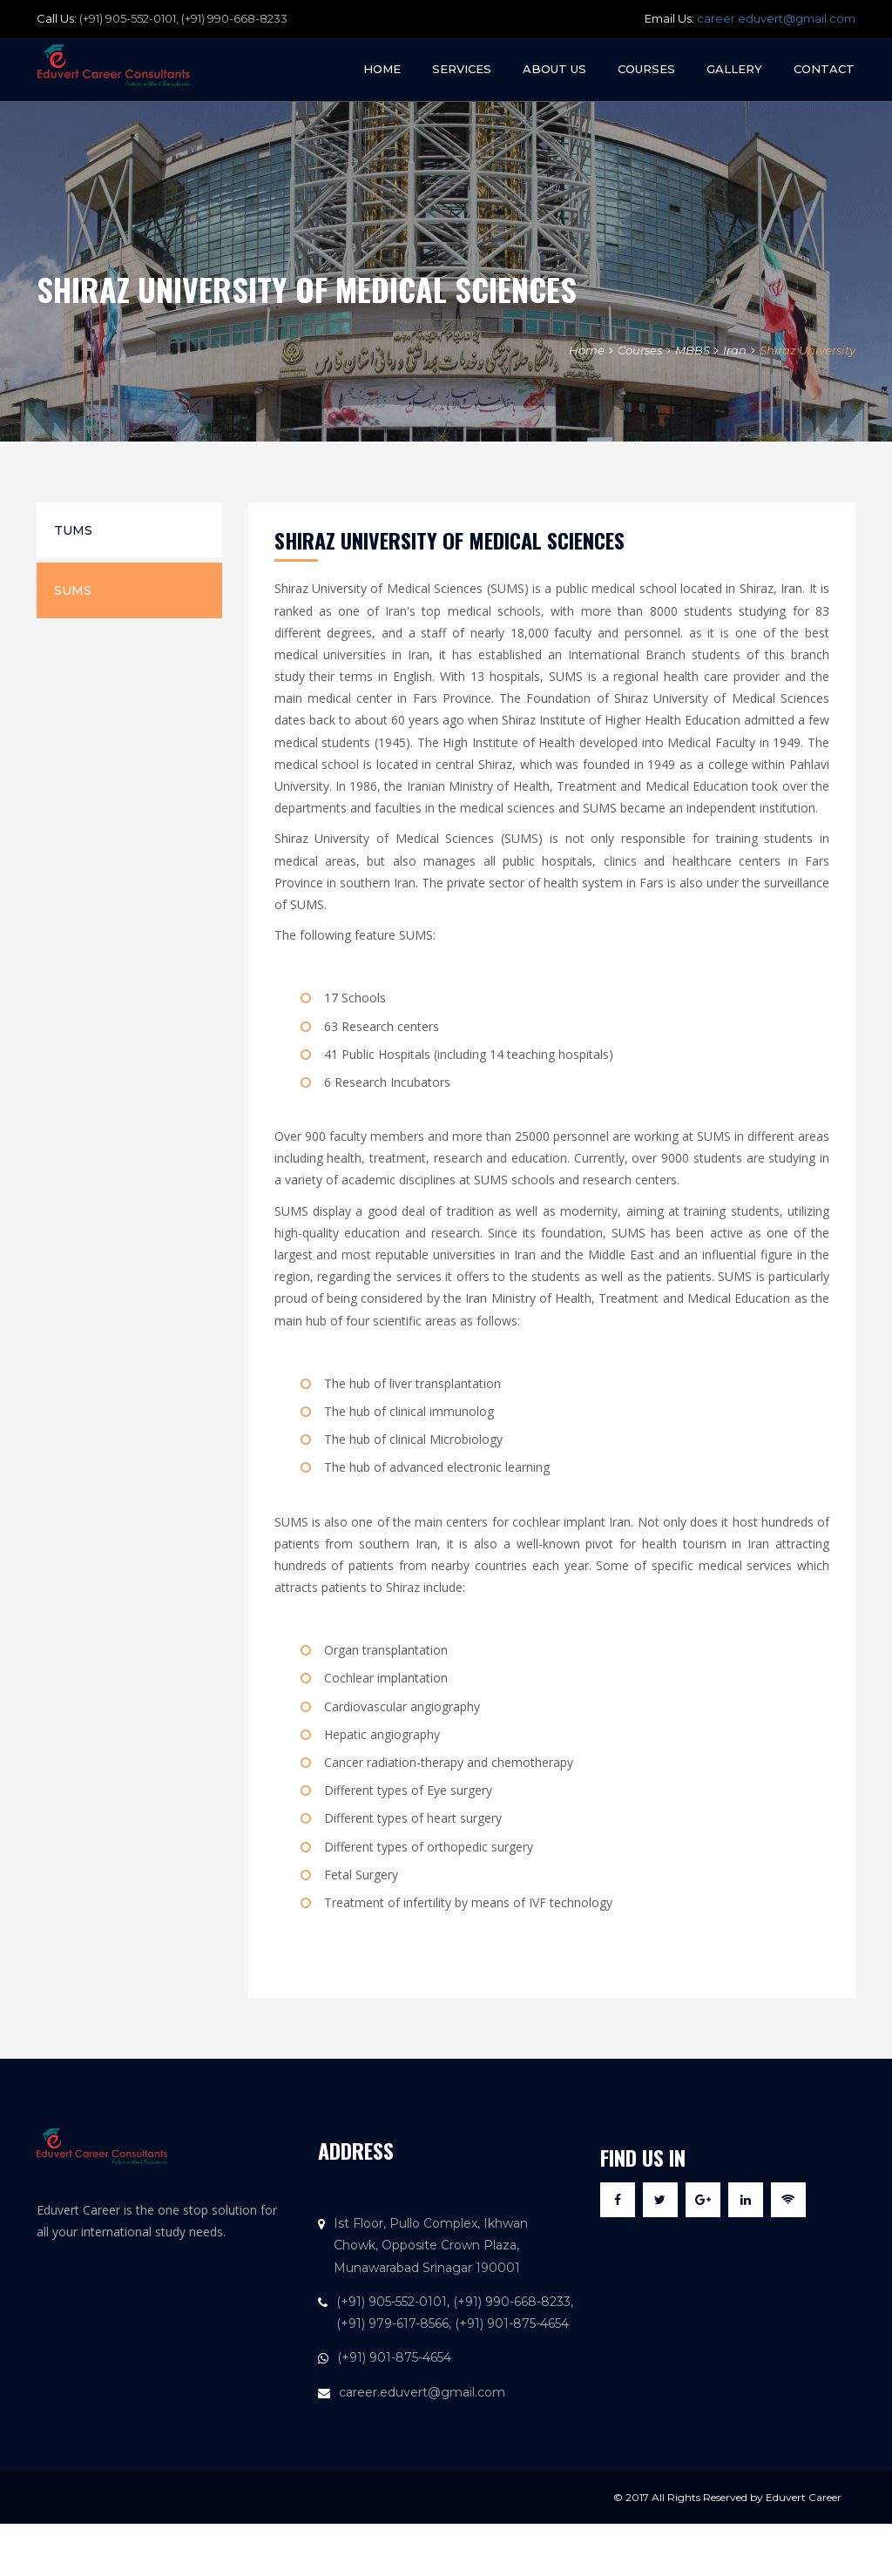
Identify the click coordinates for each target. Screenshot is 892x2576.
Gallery (734, 69)
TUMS (73, 530)
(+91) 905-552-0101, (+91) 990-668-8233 (183, 18)
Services (461, 69)
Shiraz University (807, 350)
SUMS (72, 590)
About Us (554, 69)
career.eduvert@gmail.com (776, 18)
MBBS (692, 350)
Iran (735, 350)
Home (382, 69)
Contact (824, 69)
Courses (646, 69)
